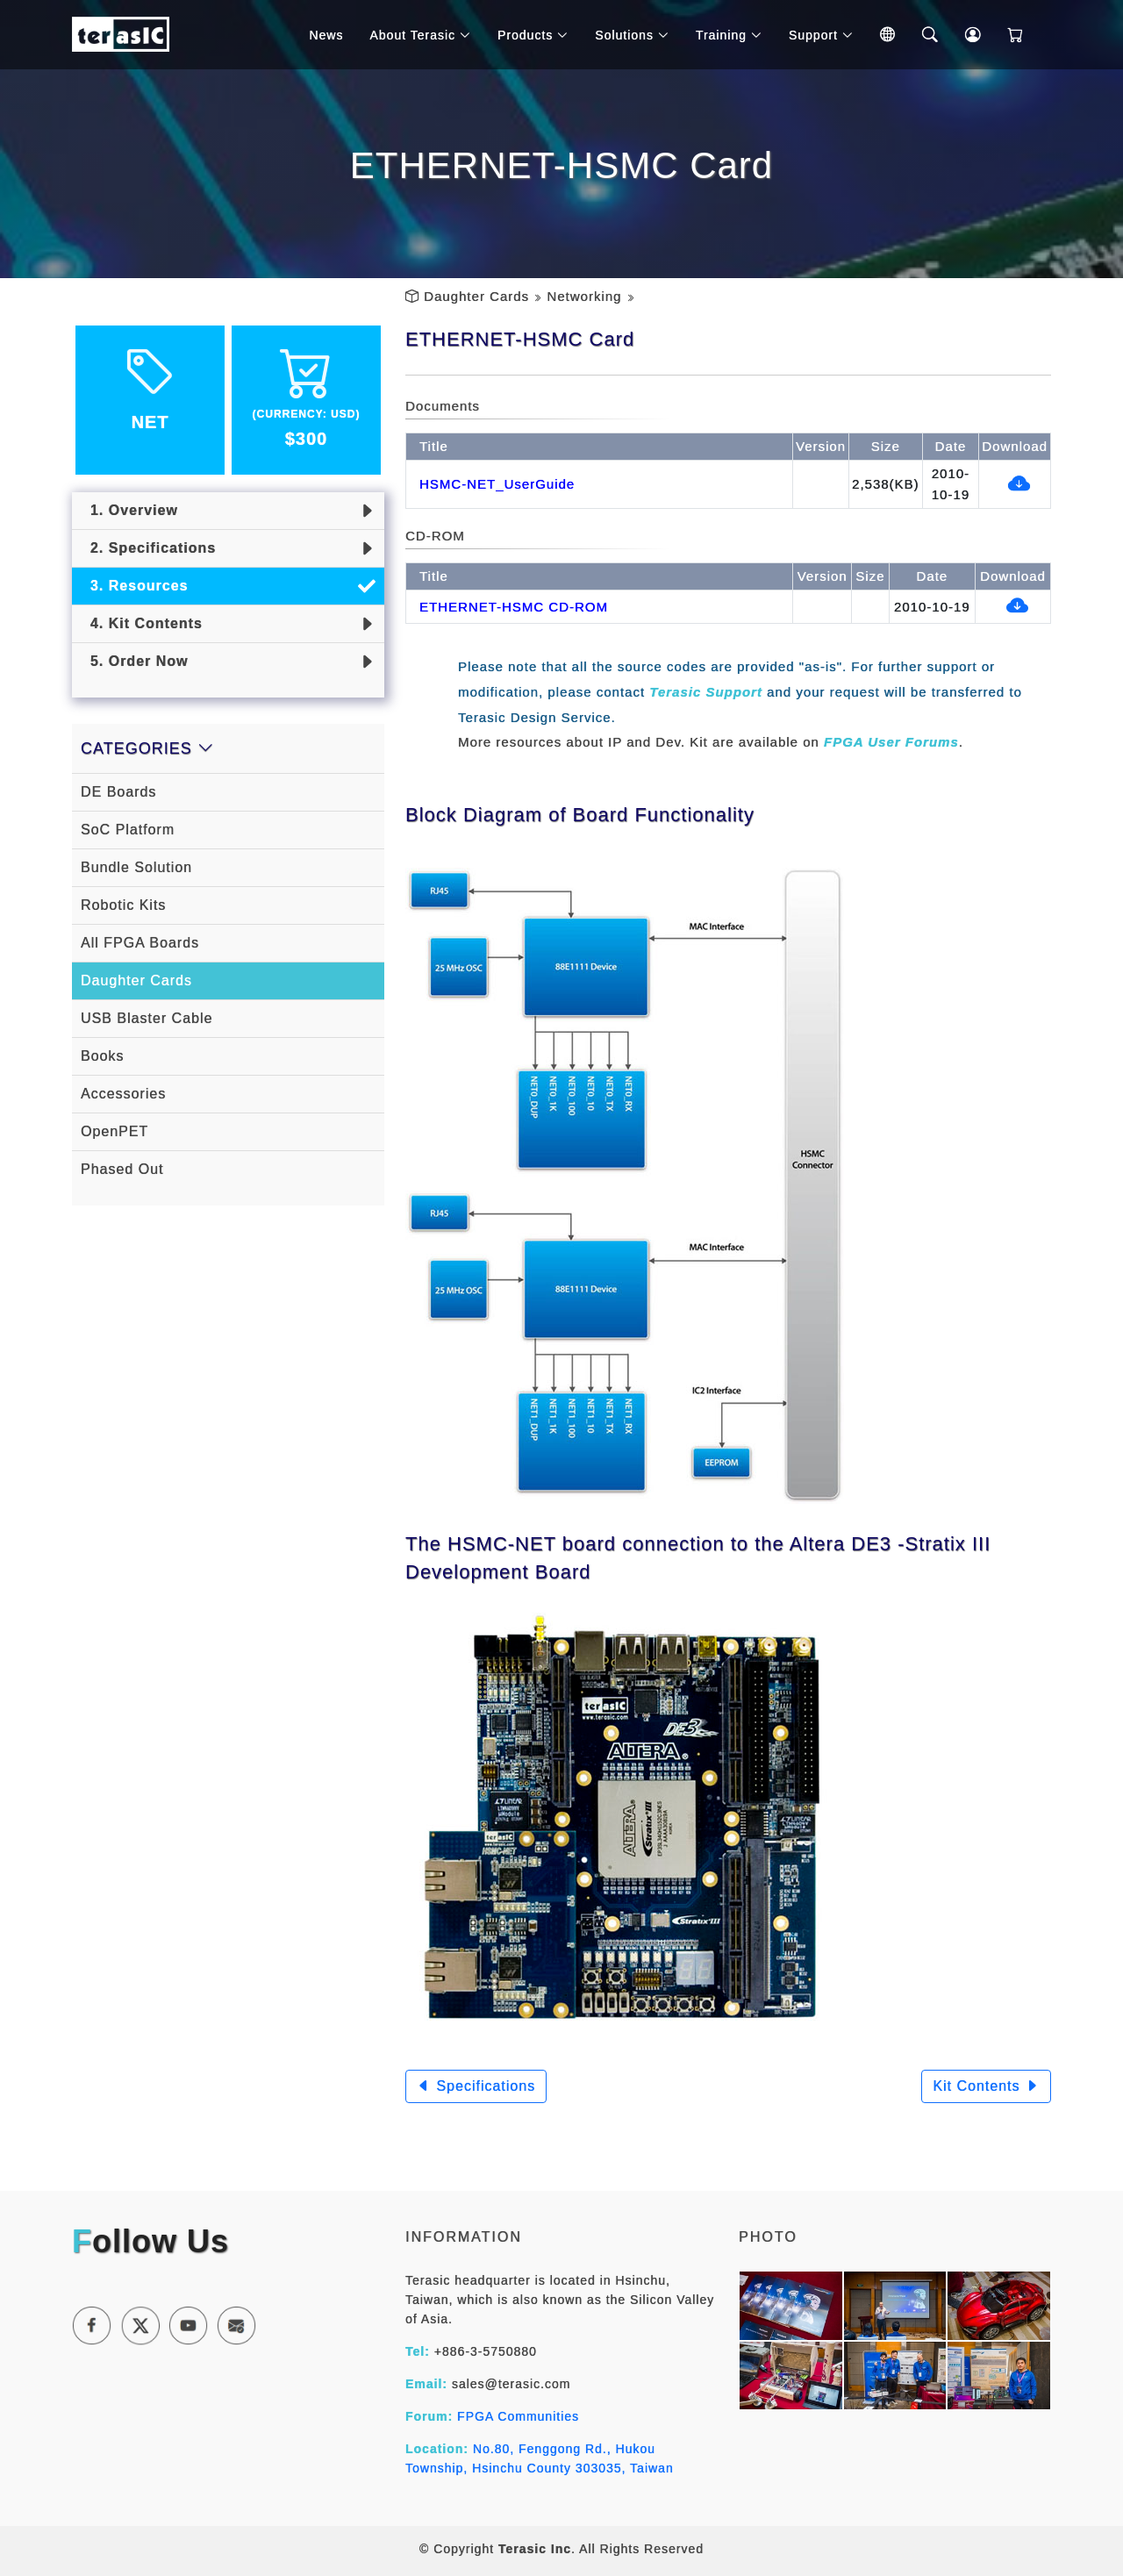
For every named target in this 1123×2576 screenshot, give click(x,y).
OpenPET (114, 1131)
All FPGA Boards (140, 942)
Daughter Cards (476, 296)
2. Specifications (148, 547)
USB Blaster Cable (146, 1018)
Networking (584, 296)
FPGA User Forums (891, 741)
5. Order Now (134, 661)
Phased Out (122, 1169)
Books (102, 1055)
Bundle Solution (136, 867)
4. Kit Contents (142, 623)
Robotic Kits (123, 905)
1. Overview (129, 510)
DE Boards (118, 791)
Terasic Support (705, 691)
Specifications (476, 2086)
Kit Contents (986, 2086)
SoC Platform (128, 829)
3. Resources (135, 585)
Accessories (123, 1093)
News (328, 35)
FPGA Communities (518, 2416)
